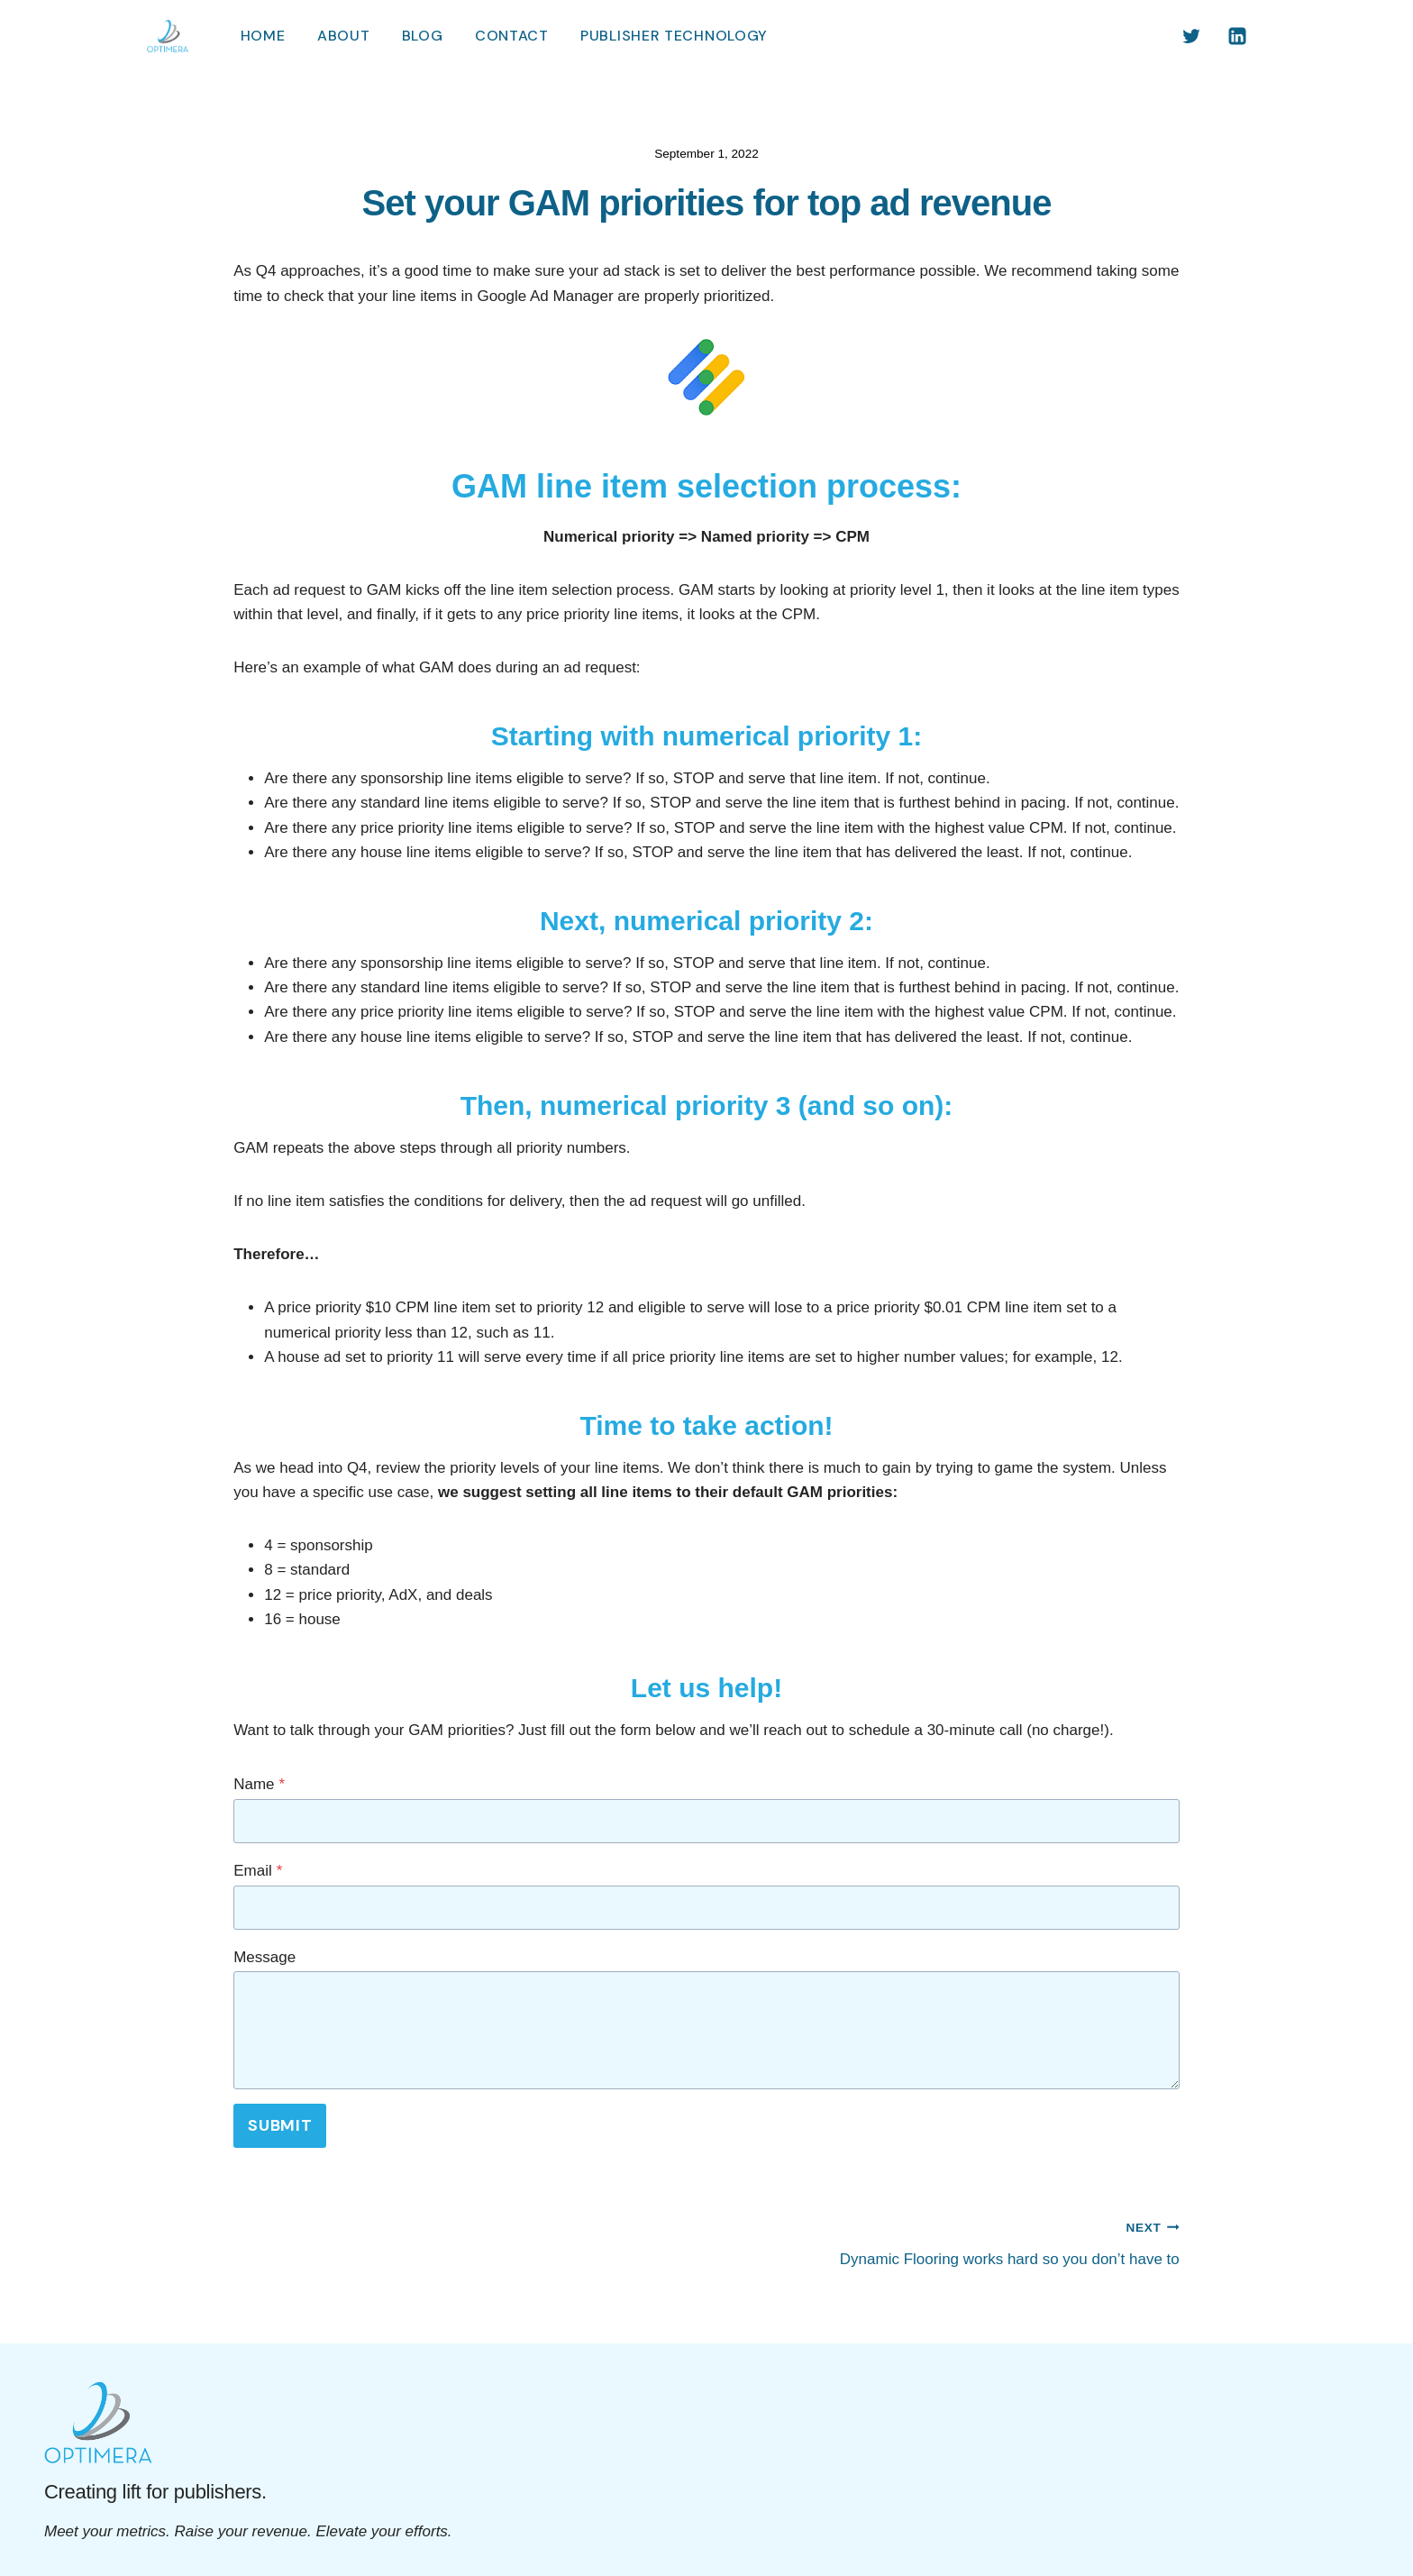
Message (264, 1957)
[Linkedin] (1237, 36)
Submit (280, 2125)
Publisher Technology (674, 35)
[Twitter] (1191, 36)
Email (257, 1870)
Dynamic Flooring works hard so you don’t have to (951, 2241)
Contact (512, 35)
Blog (422, 35)
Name (259, 1784)
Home (263, 35)
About (343, 35)
